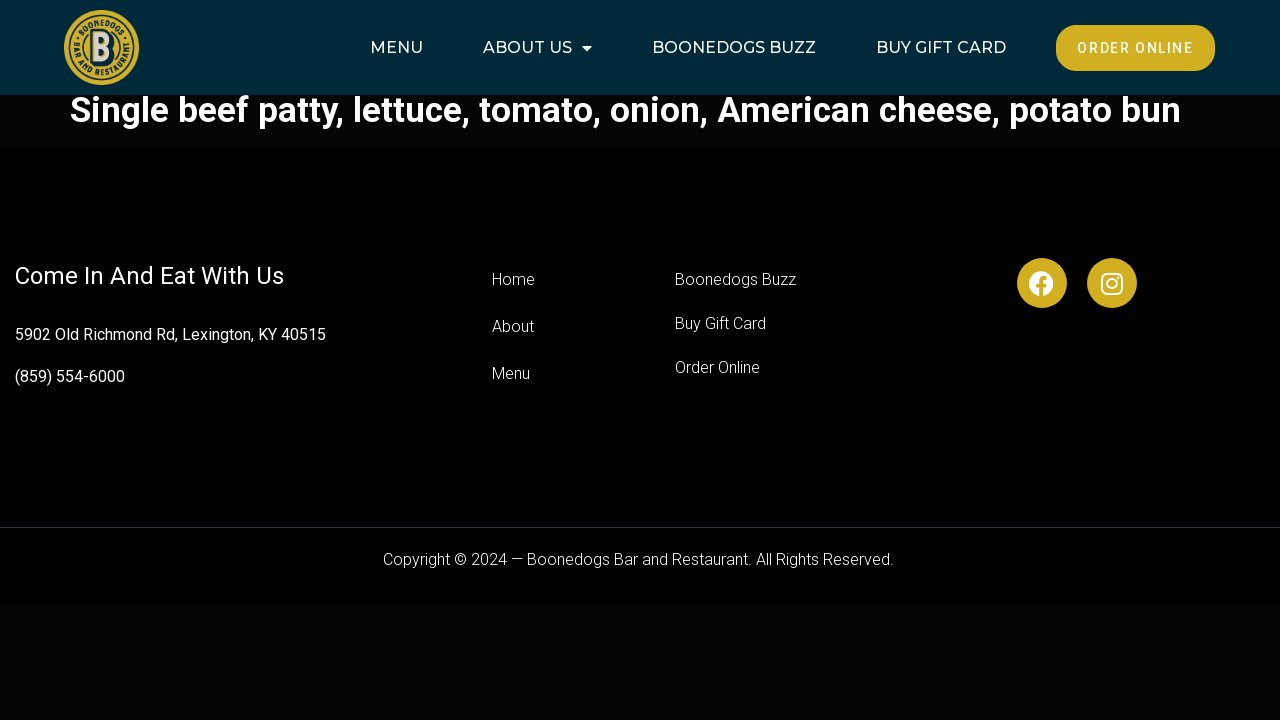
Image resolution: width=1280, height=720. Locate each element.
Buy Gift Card (941, 47)
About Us (537, 48)
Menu (396, 47)
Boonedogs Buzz (734, 47)
